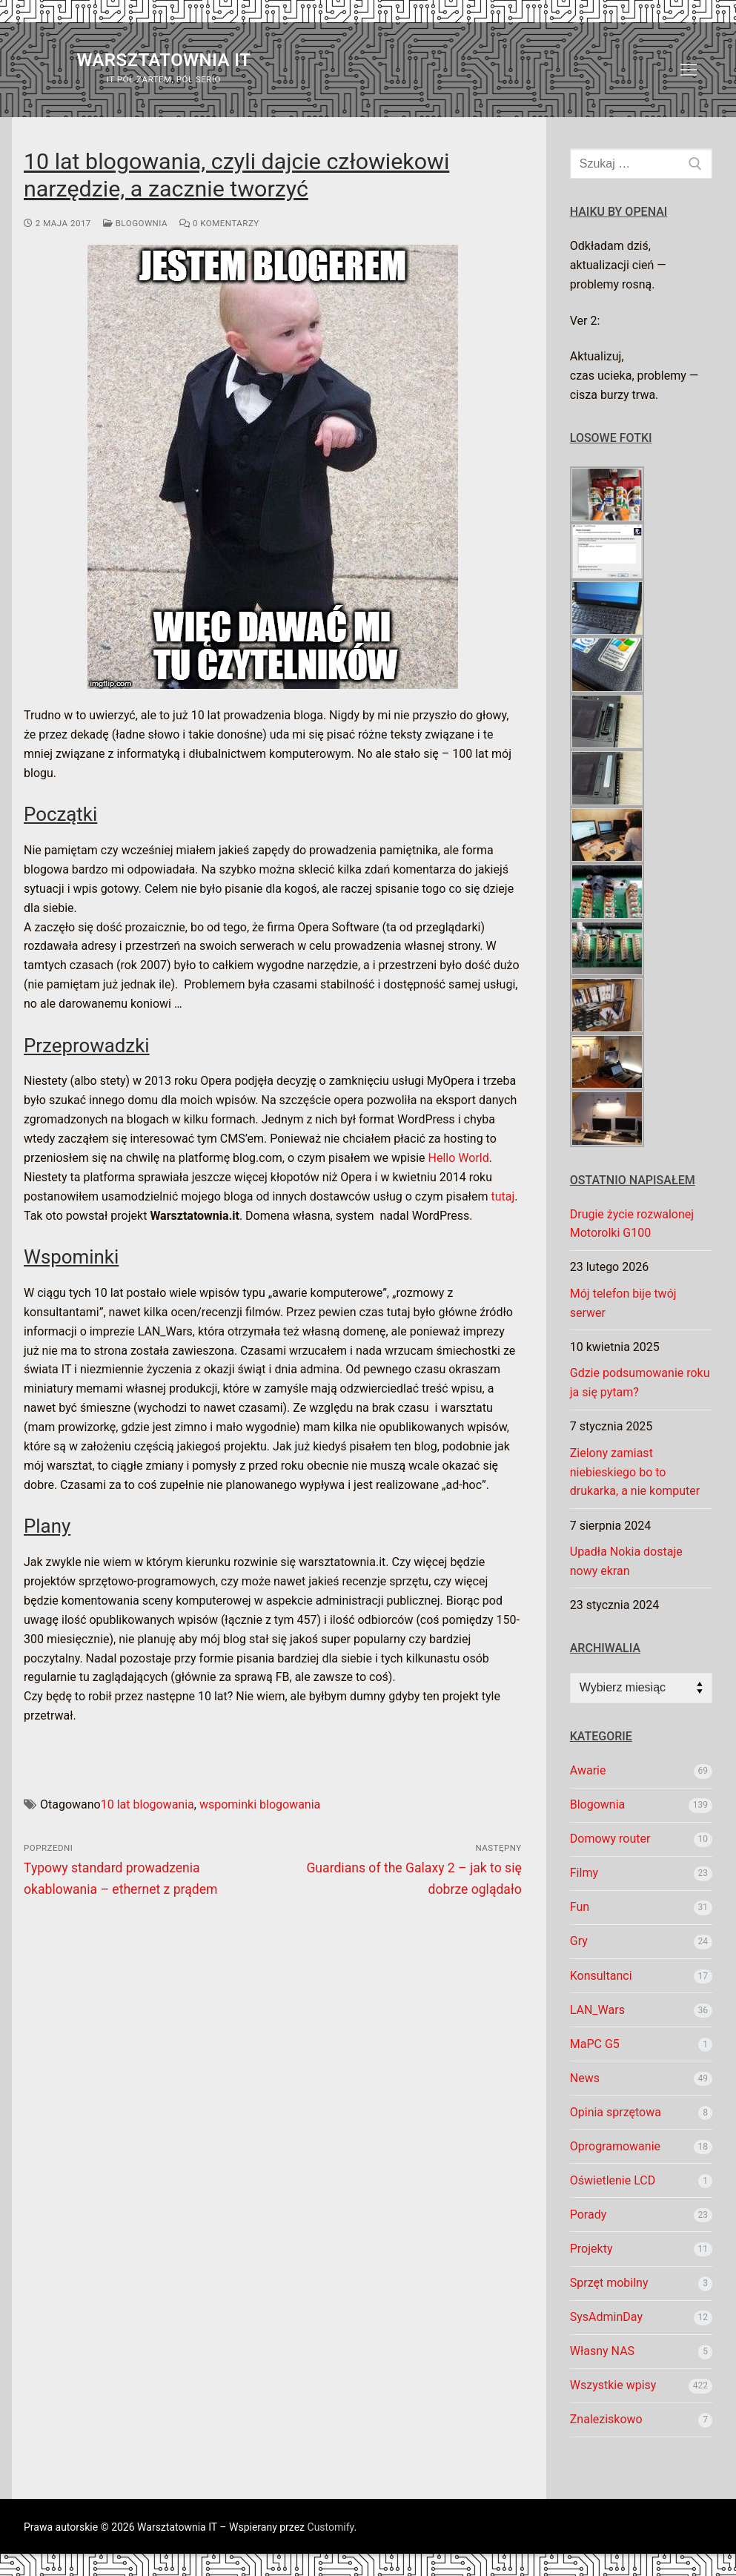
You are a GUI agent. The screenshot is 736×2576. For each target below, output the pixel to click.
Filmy (584, 1873)
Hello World (458, 1158)
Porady (588, 2214)
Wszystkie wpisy (613, 2385)
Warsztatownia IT (163, 60)
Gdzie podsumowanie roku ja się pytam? (640, 1382)
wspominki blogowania (259, 1804)
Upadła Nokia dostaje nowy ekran (626, 1561)
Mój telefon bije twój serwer (623, 1303)
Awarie (588, 1770)
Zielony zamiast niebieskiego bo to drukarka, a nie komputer (635, 1472)
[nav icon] (688, 69)
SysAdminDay (606, 2317)
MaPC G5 (595, 2044)
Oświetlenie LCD (612, 2180)
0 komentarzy (219, 223)
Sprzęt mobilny (609, 2283)
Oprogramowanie (615, 2146)
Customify (331, 2527)
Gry (579, 1941)
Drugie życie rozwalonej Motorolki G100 (632, 1224)
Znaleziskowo (606, 2419)
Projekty (591, 2249)
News (585, 2078)
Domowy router (610, 1839)
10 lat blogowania (147, 1804)
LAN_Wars (597, 2010)
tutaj (502, 1196)
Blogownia (135, 223)
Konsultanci (601, 1976)
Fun (579, 1907)
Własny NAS (602, 2351)
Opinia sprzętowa (615, 2112)
